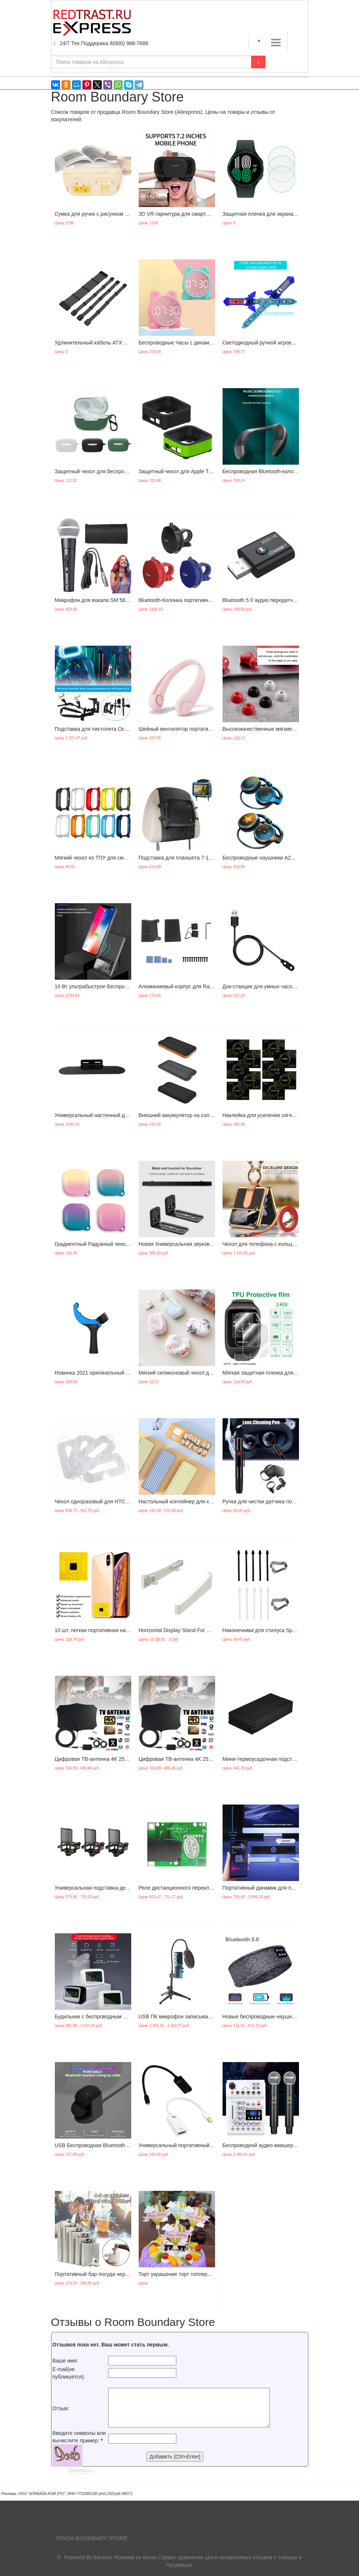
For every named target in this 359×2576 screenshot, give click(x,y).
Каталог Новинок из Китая (125, 2557)
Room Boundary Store (92, 2538)
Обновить (80, 2470)
